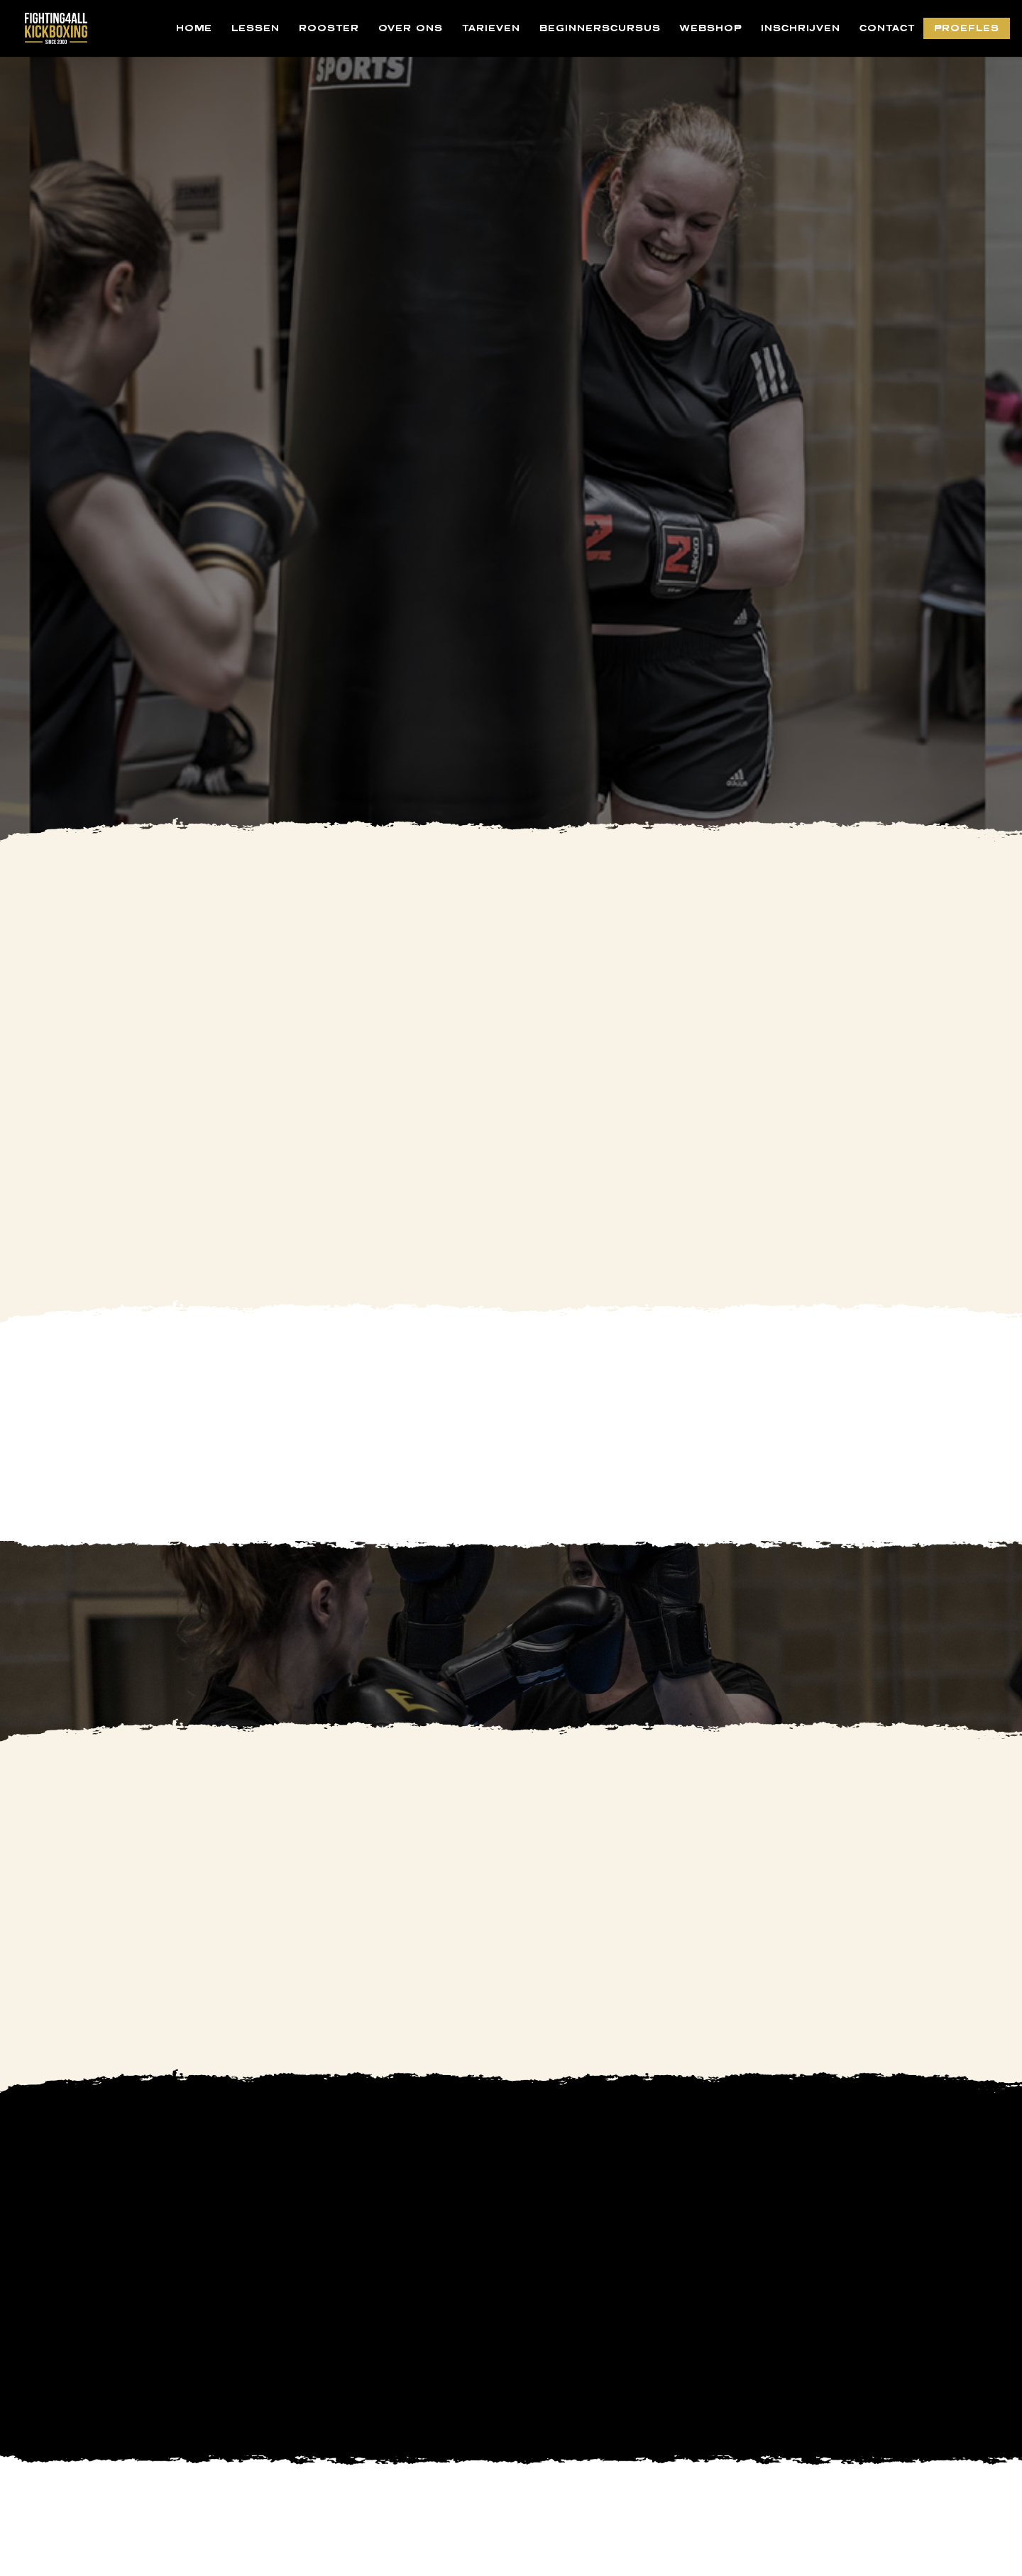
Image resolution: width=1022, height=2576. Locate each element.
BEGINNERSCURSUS (600, 28)
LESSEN (255, 28)
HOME (194, 28)
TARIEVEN (491, 28)
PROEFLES (966, 28)
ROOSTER (329, 28)
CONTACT (887, 28)
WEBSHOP (711, 28)
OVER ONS (410, 28)
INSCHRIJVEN (800, 28)
